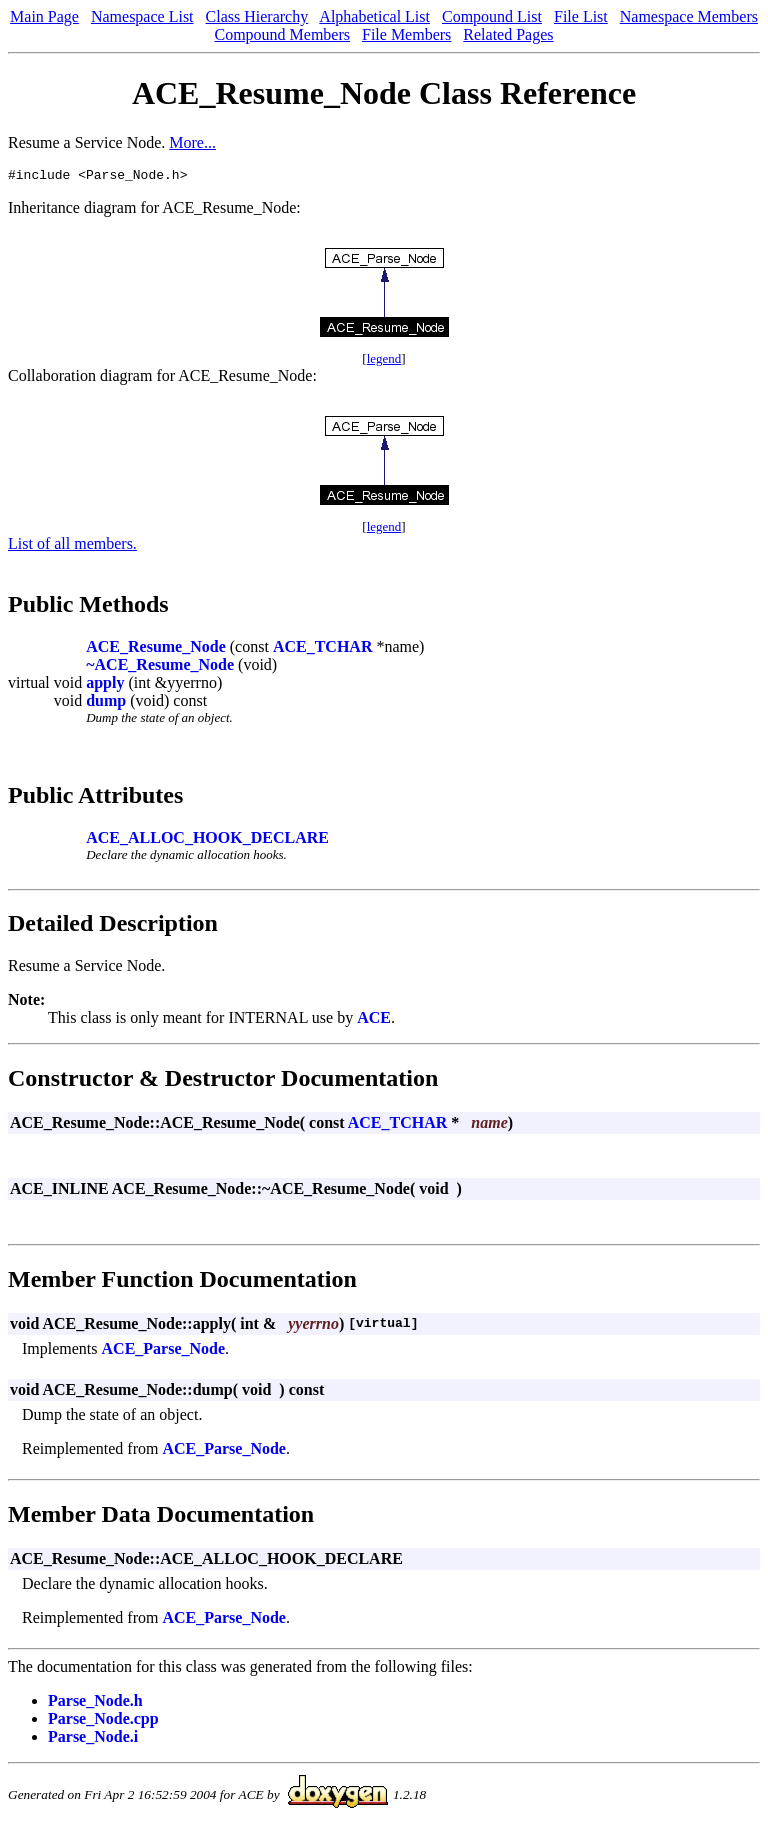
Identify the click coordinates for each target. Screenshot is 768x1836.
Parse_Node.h (95, 1703)
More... (192, 142)
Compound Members (282, 34)
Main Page (44, 16)
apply (105, 685)
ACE (374, 1020)
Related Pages (508, 34)
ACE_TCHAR (323, 649)
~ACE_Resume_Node (160, 667)
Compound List (492, 16)
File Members (406, 34)
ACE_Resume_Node (156, 649)
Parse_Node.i (93, 1739)
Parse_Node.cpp (103, 1721)
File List (581, 16)
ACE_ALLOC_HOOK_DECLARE (207, 840)
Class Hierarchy (257, 16)
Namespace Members (689, 16)
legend (384, 361)
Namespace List (142, 16)
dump (106, 703)
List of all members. (72, 546)
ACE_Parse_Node (164, 1351)
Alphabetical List (374, 16)
